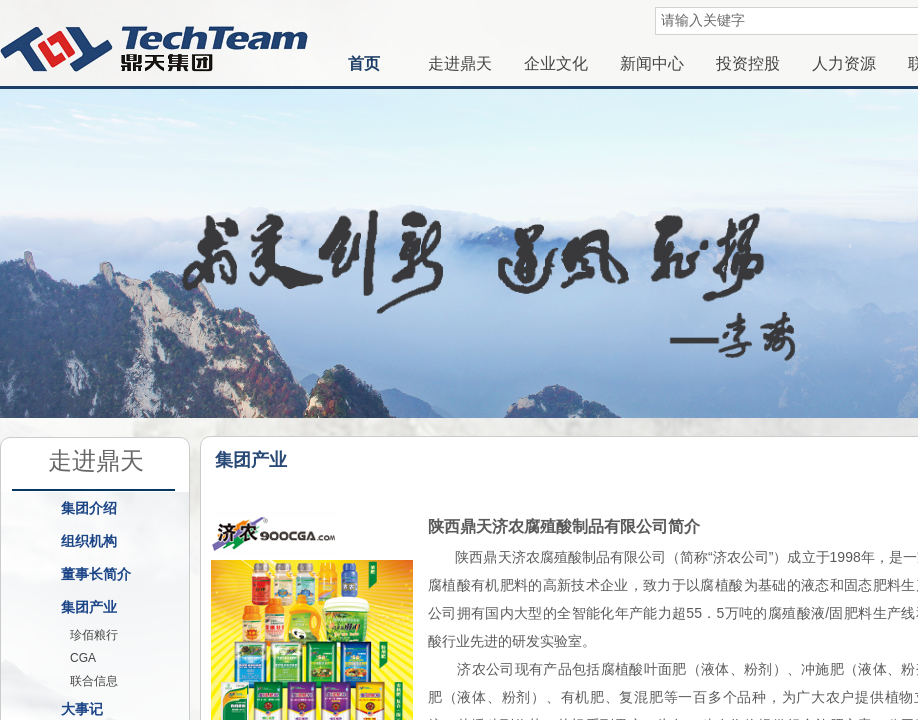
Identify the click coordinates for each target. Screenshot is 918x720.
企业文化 (556, 63)
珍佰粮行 (94, 635)
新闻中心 (652, 63)
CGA (83, 658)
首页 (364, 63)
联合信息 (94, 681)
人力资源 (844, 63)
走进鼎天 (460, 63)
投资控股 (748, 63)
